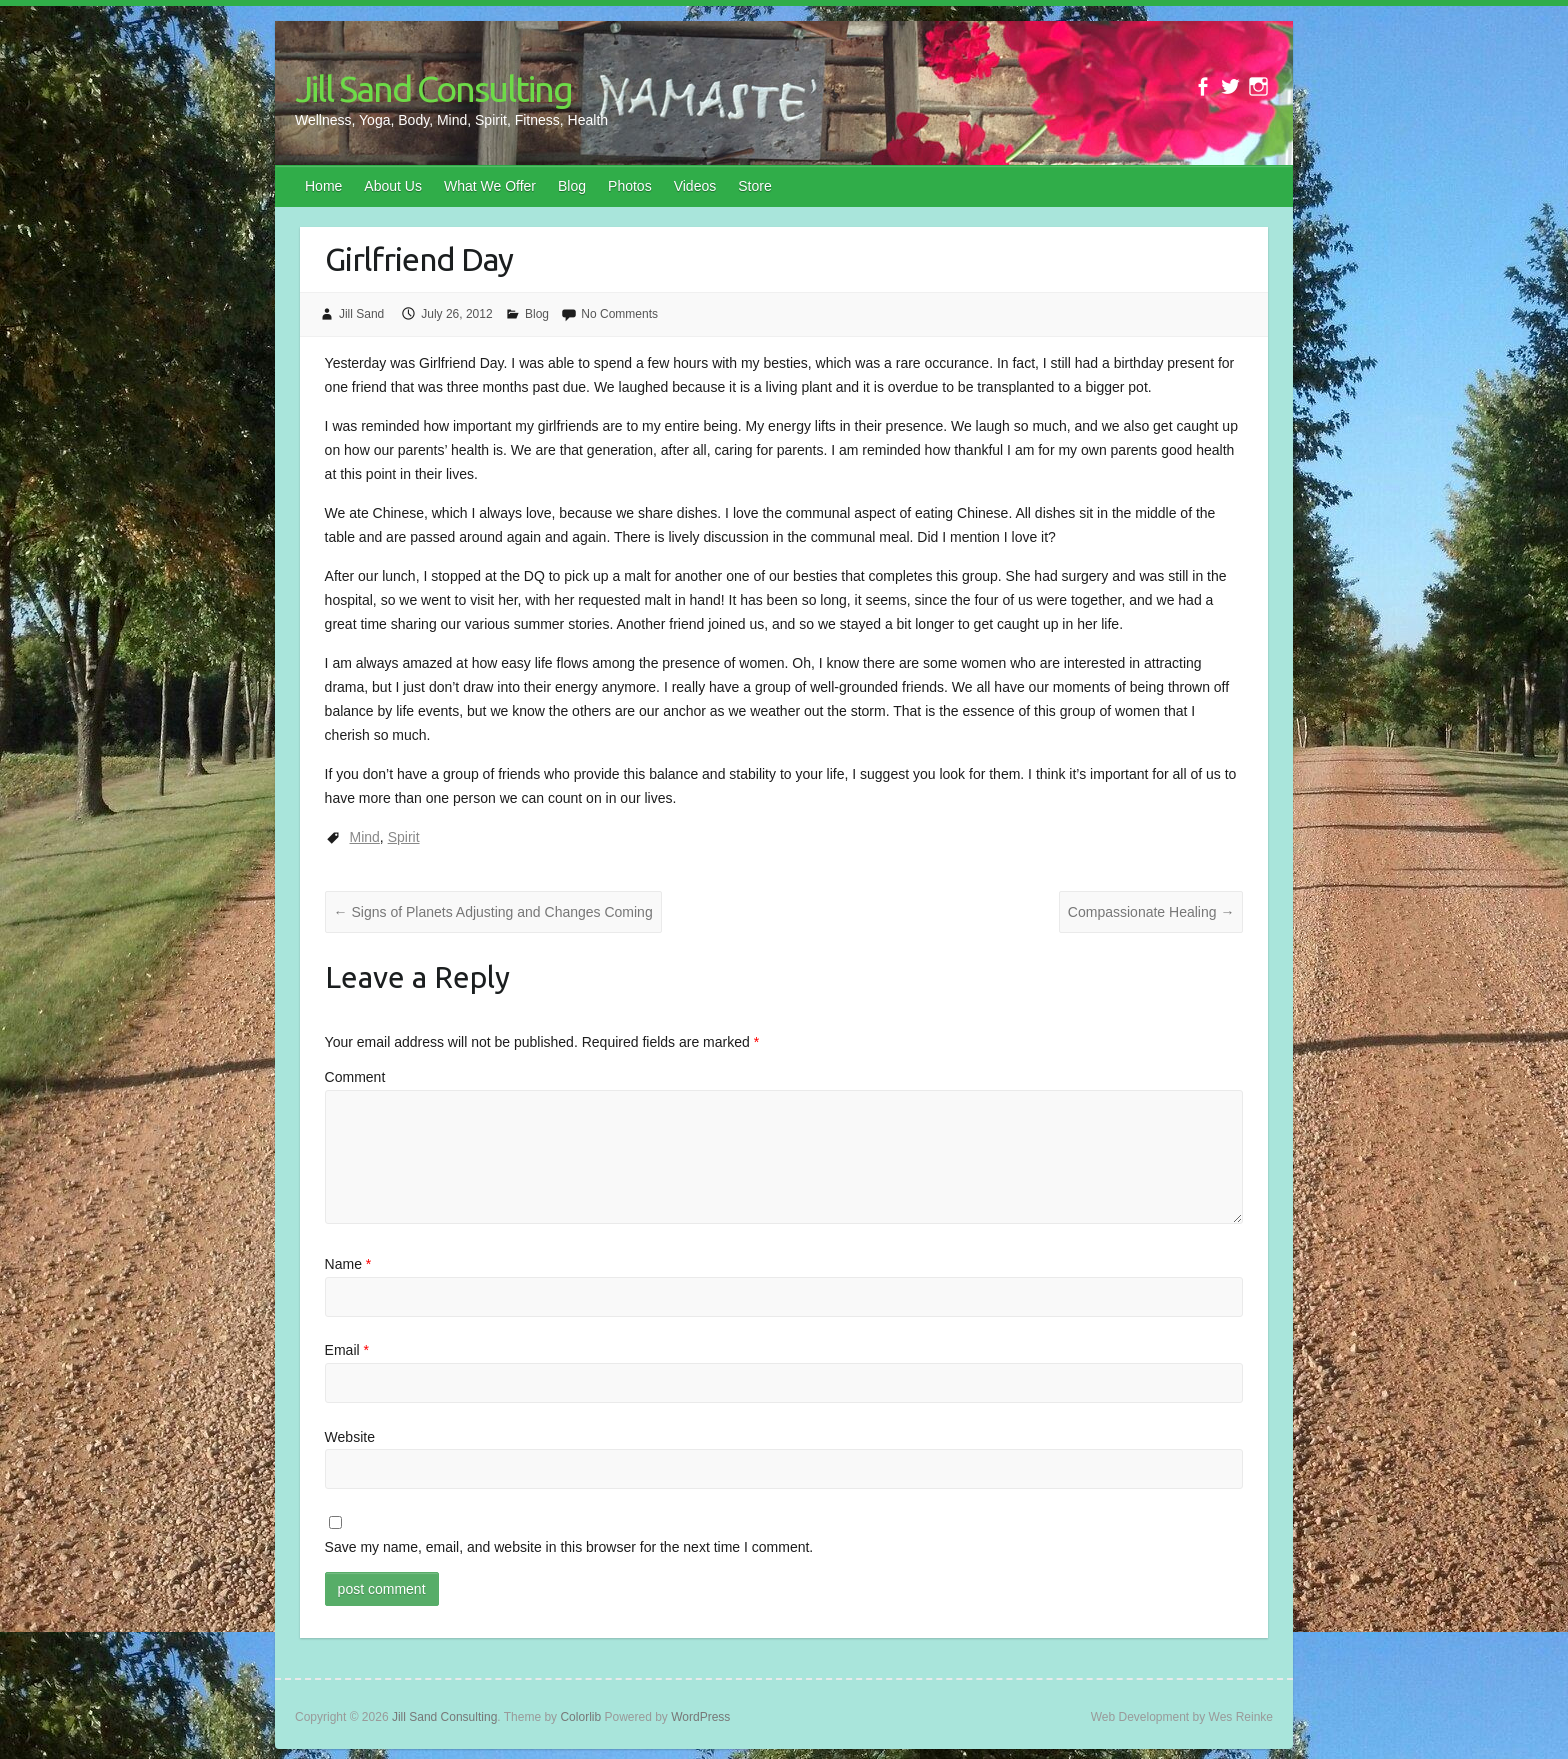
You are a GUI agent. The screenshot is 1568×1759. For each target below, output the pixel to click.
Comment (355, 1077)
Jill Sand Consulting (433, 88)
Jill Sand (361, 314)
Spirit (404, 837)
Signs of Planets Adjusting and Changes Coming (493, 912)
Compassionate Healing (1151, 912)
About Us (393, 186)
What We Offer (490, 186)
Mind (365, 837)
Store (754, 186)
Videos (695, 186)
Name (348, 1264)
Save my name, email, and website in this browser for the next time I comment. (569, 1547)
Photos (630, 186)
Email (347, 1350)
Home (323, 186)
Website (350, 1437)
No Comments (619, 314)
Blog (572, 186)
